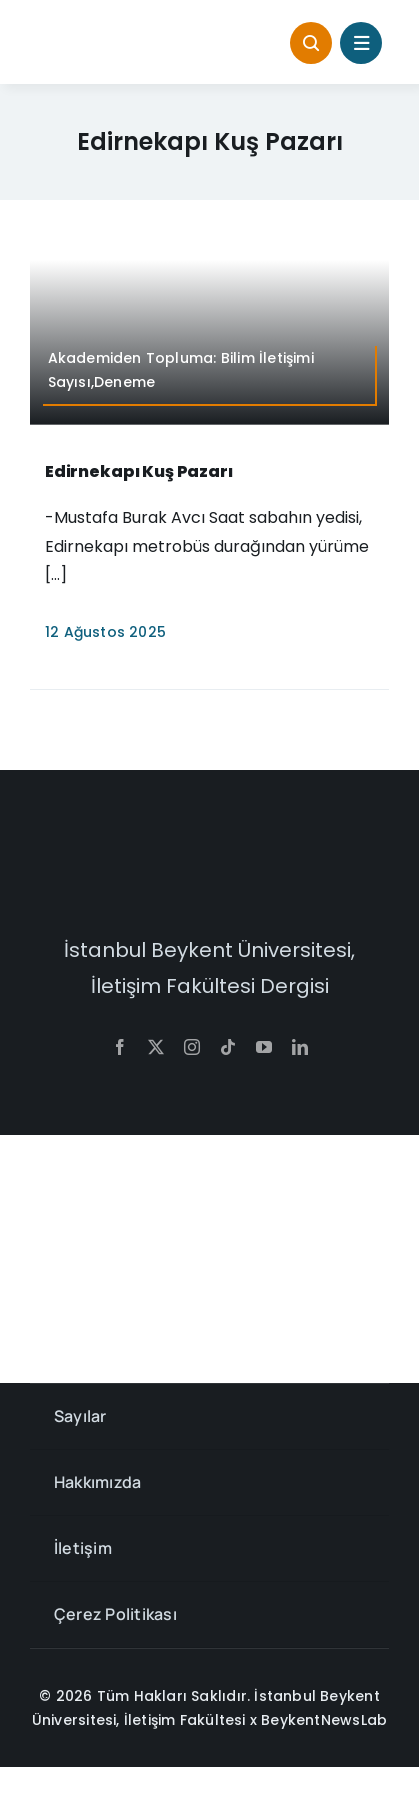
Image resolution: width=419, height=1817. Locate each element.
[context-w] (210, 857)
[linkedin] (300, 1047)
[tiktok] (228, 1047)
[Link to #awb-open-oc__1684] (361, 43)
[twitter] (156, 1047)
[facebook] (120, 1047)
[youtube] (264, 1047)
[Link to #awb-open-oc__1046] (311, 43)
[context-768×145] (115, 33)
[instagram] (192, 1047)
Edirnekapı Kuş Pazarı (139, 471)
